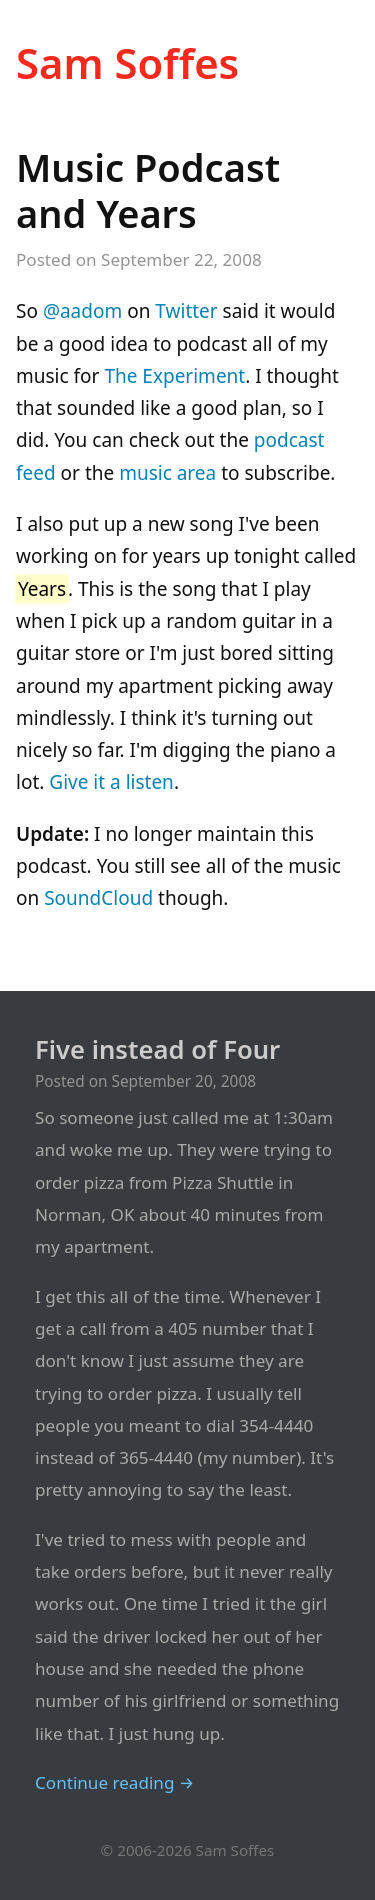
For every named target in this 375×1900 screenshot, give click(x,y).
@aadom (82, 311)
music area (167, 473)
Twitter (186, 311)
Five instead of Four (157, 1049)
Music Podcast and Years (148, 190)
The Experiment (174, 376)
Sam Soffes (127, 62)
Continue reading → (114, 1782)
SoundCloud (98, 898)
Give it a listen (111, 782)
